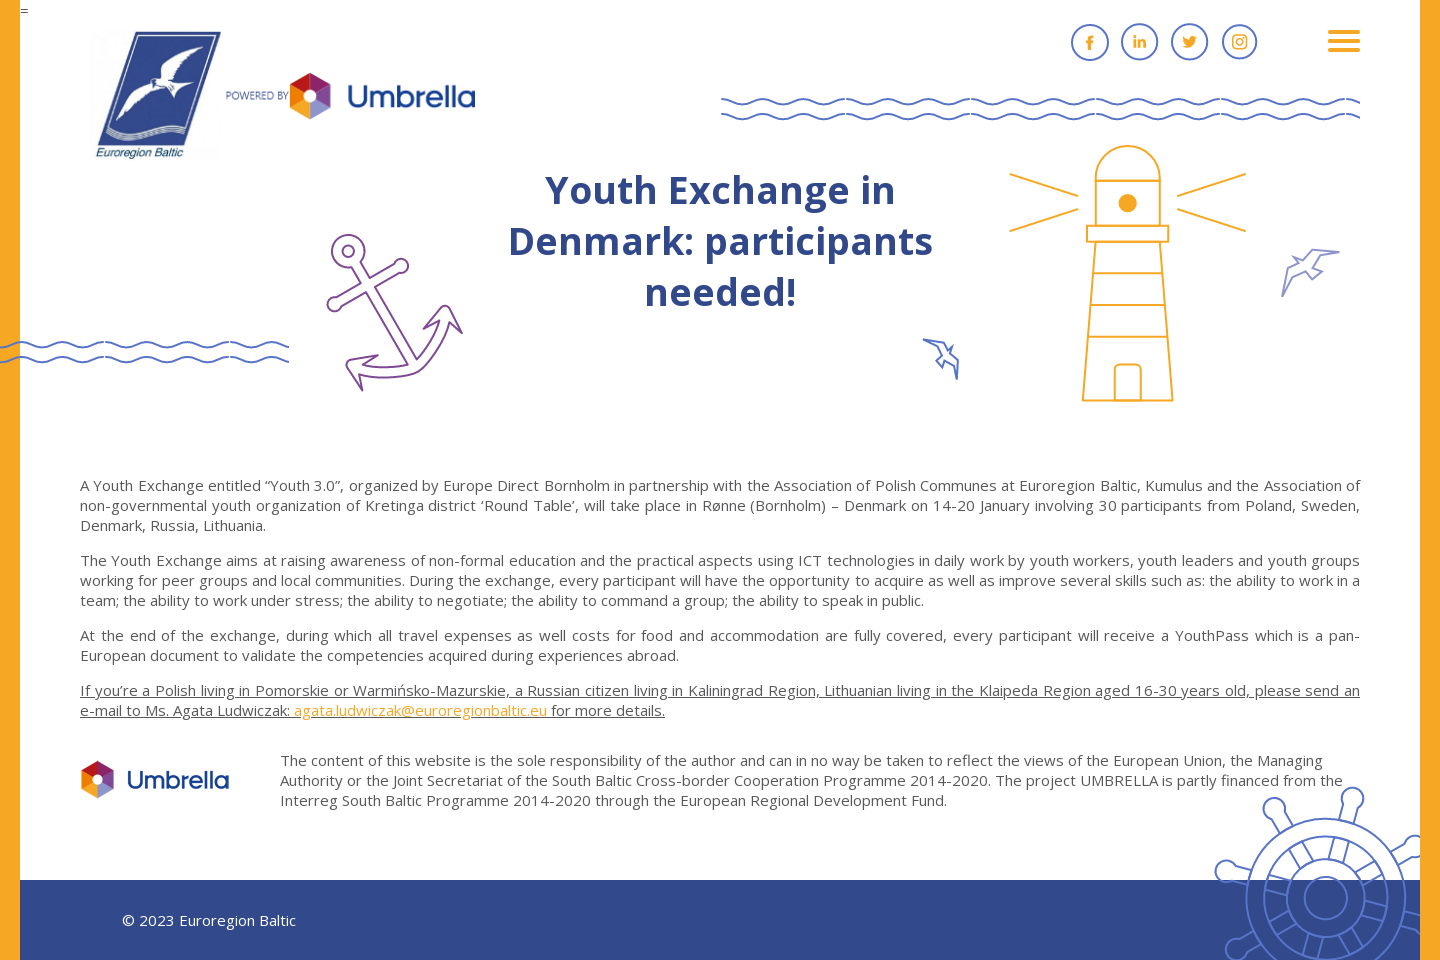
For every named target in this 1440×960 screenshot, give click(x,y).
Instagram (1240, 42)
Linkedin (1140, 42)
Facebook (1090, 42)
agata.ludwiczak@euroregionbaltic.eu (420, 710)
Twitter (1190, 42)
